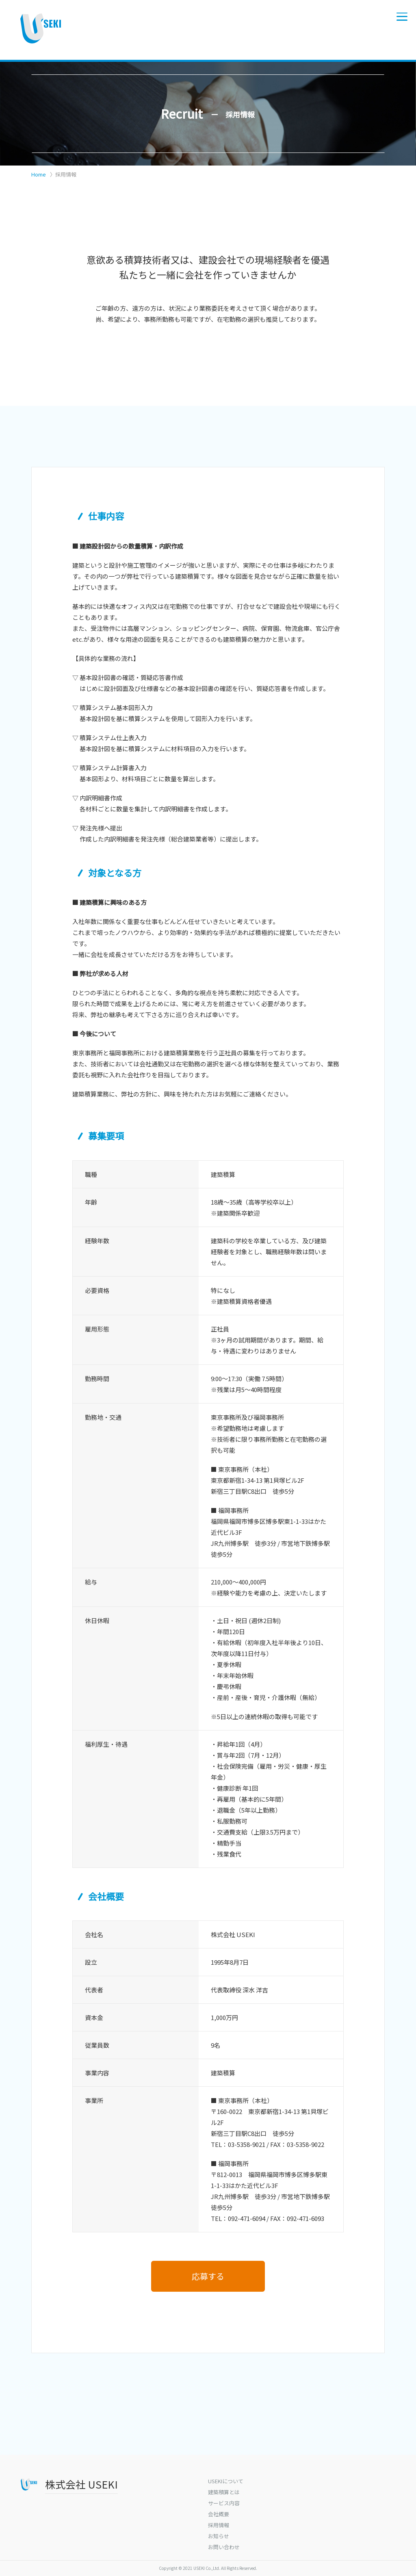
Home (38, 174)
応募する (208, 2276)
